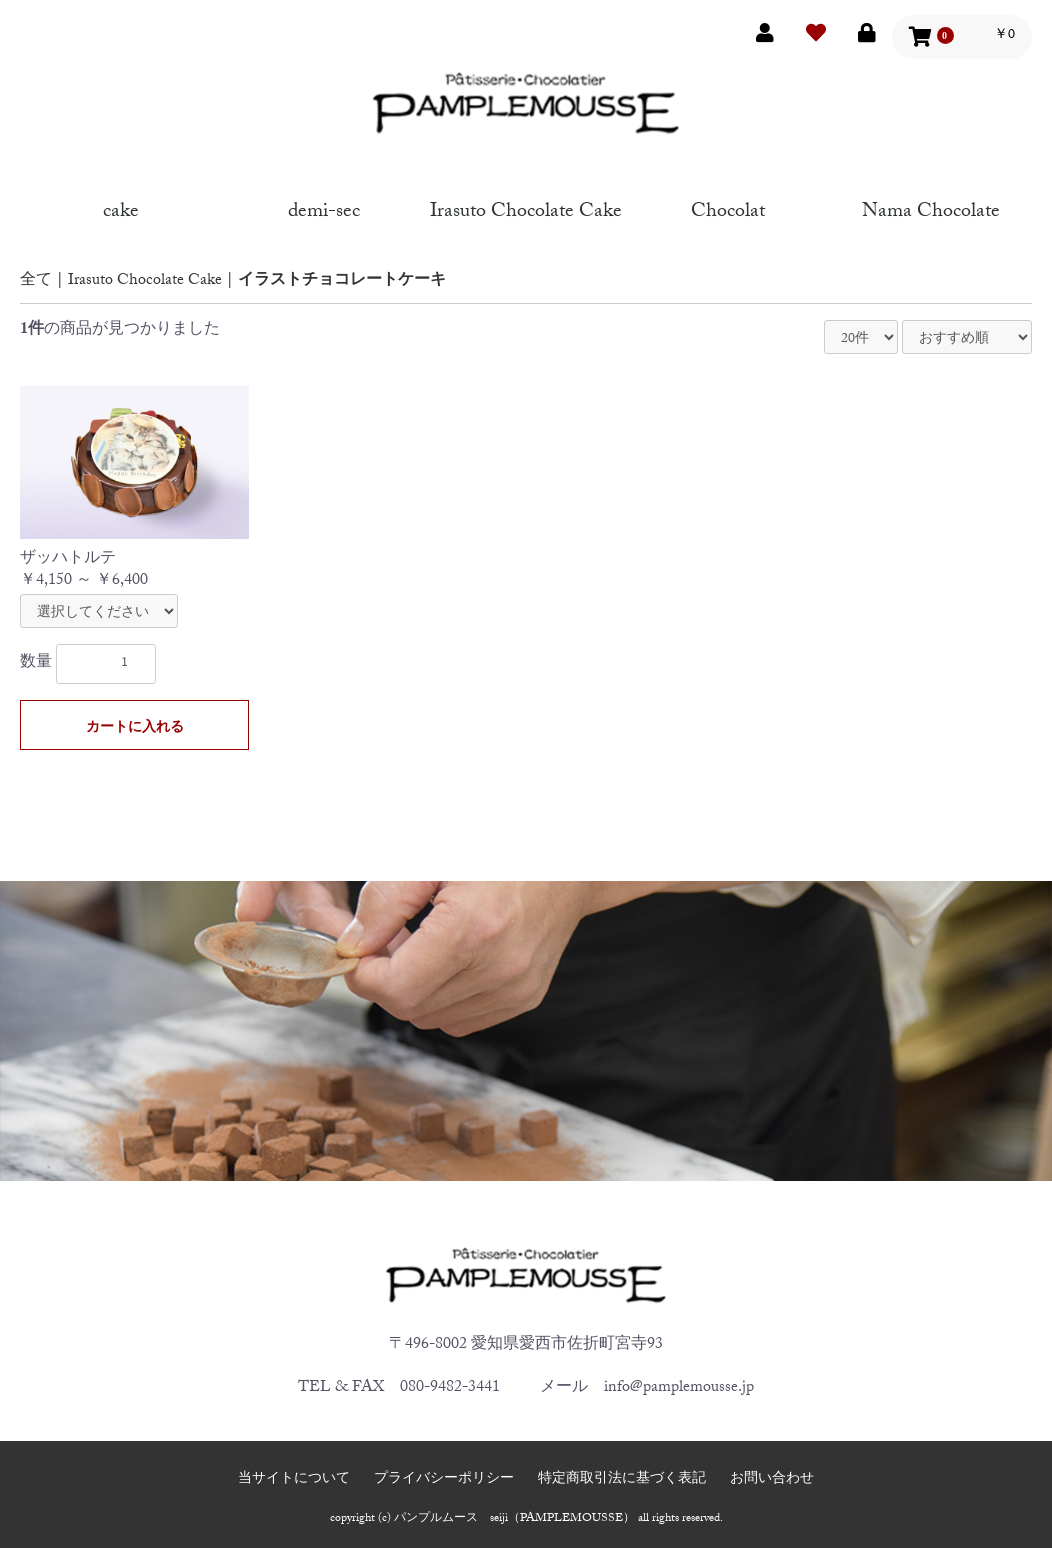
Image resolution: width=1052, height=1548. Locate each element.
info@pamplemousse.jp (679, 1388)
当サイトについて (294, 1481)
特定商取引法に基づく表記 (622, 1481)
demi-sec (324, 208)
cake (121, 208)
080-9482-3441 (450, 1388)
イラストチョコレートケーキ (342, 281)
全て (36, 281)
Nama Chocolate (931, 208)
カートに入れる (135, 729)
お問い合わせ (772, 1481)
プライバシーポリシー (444, 1481)
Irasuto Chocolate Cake (526, 208)
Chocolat (728, 208)
